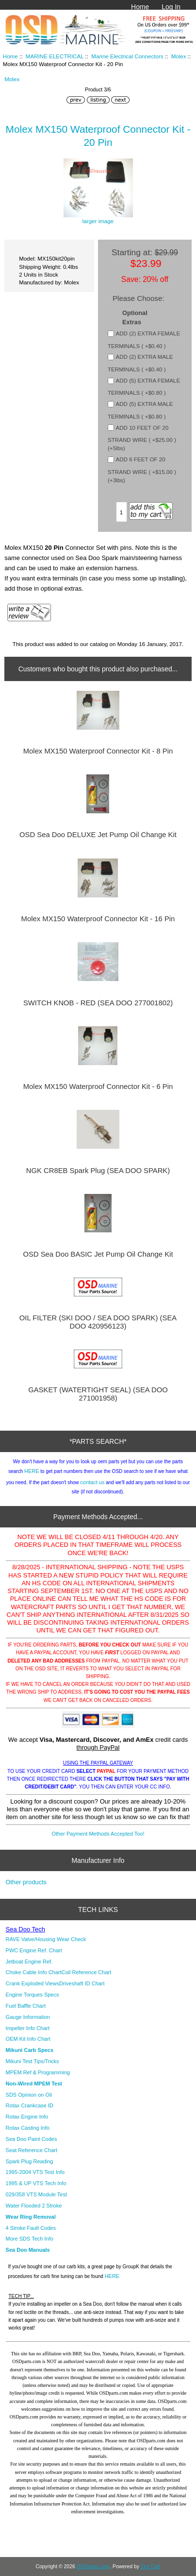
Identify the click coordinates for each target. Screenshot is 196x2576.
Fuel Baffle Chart (26, 2006)
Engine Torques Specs (32, 1995)
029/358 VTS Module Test (36, 2194)
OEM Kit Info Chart (28, 2039)
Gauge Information (28, 2017)
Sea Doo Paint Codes (31, 2139)
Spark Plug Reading (29, 2161)
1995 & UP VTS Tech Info (36, 2183)
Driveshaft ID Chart (82, 1983)
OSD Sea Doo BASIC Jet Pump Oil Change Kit (98, 1254)
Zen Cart (151, 2566)
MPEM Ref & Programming (38, 2072)
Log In (171, 7)
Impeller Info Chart (27, 2028)
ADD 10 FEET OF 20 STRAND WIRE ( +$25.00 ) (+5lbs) (142, 438)
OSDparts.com (93, 2566)
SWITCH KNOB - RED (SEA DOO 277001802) (98, 1003)
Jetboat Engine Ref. (29, 1961)
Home (140, 7)
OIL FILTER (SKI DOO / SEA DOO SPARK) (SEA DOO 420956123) (98, 1322)
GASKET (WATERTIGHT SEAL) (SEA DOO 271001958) (98, 1394)
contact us (92, 1482)
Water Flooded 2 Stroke (34, 2205)
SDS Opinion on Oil (29, 2095)
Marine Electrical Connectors (127, 56)
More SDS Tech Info (29, 2239)
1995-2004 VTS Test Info (35, 2172)
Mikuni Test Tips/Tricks (32, 2061)
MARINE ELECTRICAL (54, 56)
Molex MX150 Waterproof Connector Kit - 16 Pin (98, 919)
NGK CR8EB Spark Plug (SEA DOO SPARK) (98, 1170)
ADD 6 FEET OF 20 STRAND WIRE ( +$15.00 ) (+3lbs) (142, 470)
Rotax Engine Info (27, 2117)
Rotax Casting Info (28, 2128)
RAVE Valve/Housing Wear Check (46, 1939)
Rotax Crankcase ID (29, 2105)
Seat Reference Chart (31, 2150)
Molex (178, 56)
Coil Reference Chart (87, 1972)
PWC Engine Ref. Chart (34, 1950)
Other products (26, 1882)
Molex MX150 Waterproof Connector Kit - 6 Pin (98, 1086)
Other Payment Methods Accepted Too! (97, 1834)
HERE (31, 1471)
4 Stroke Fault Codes (31, 2228)
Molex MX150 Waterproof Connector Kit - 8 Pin (98, 751)
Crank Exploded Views (32, 1983)
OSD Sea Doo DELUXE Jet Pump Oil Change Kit (98, 835)
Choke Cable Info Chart (34, 1972)
